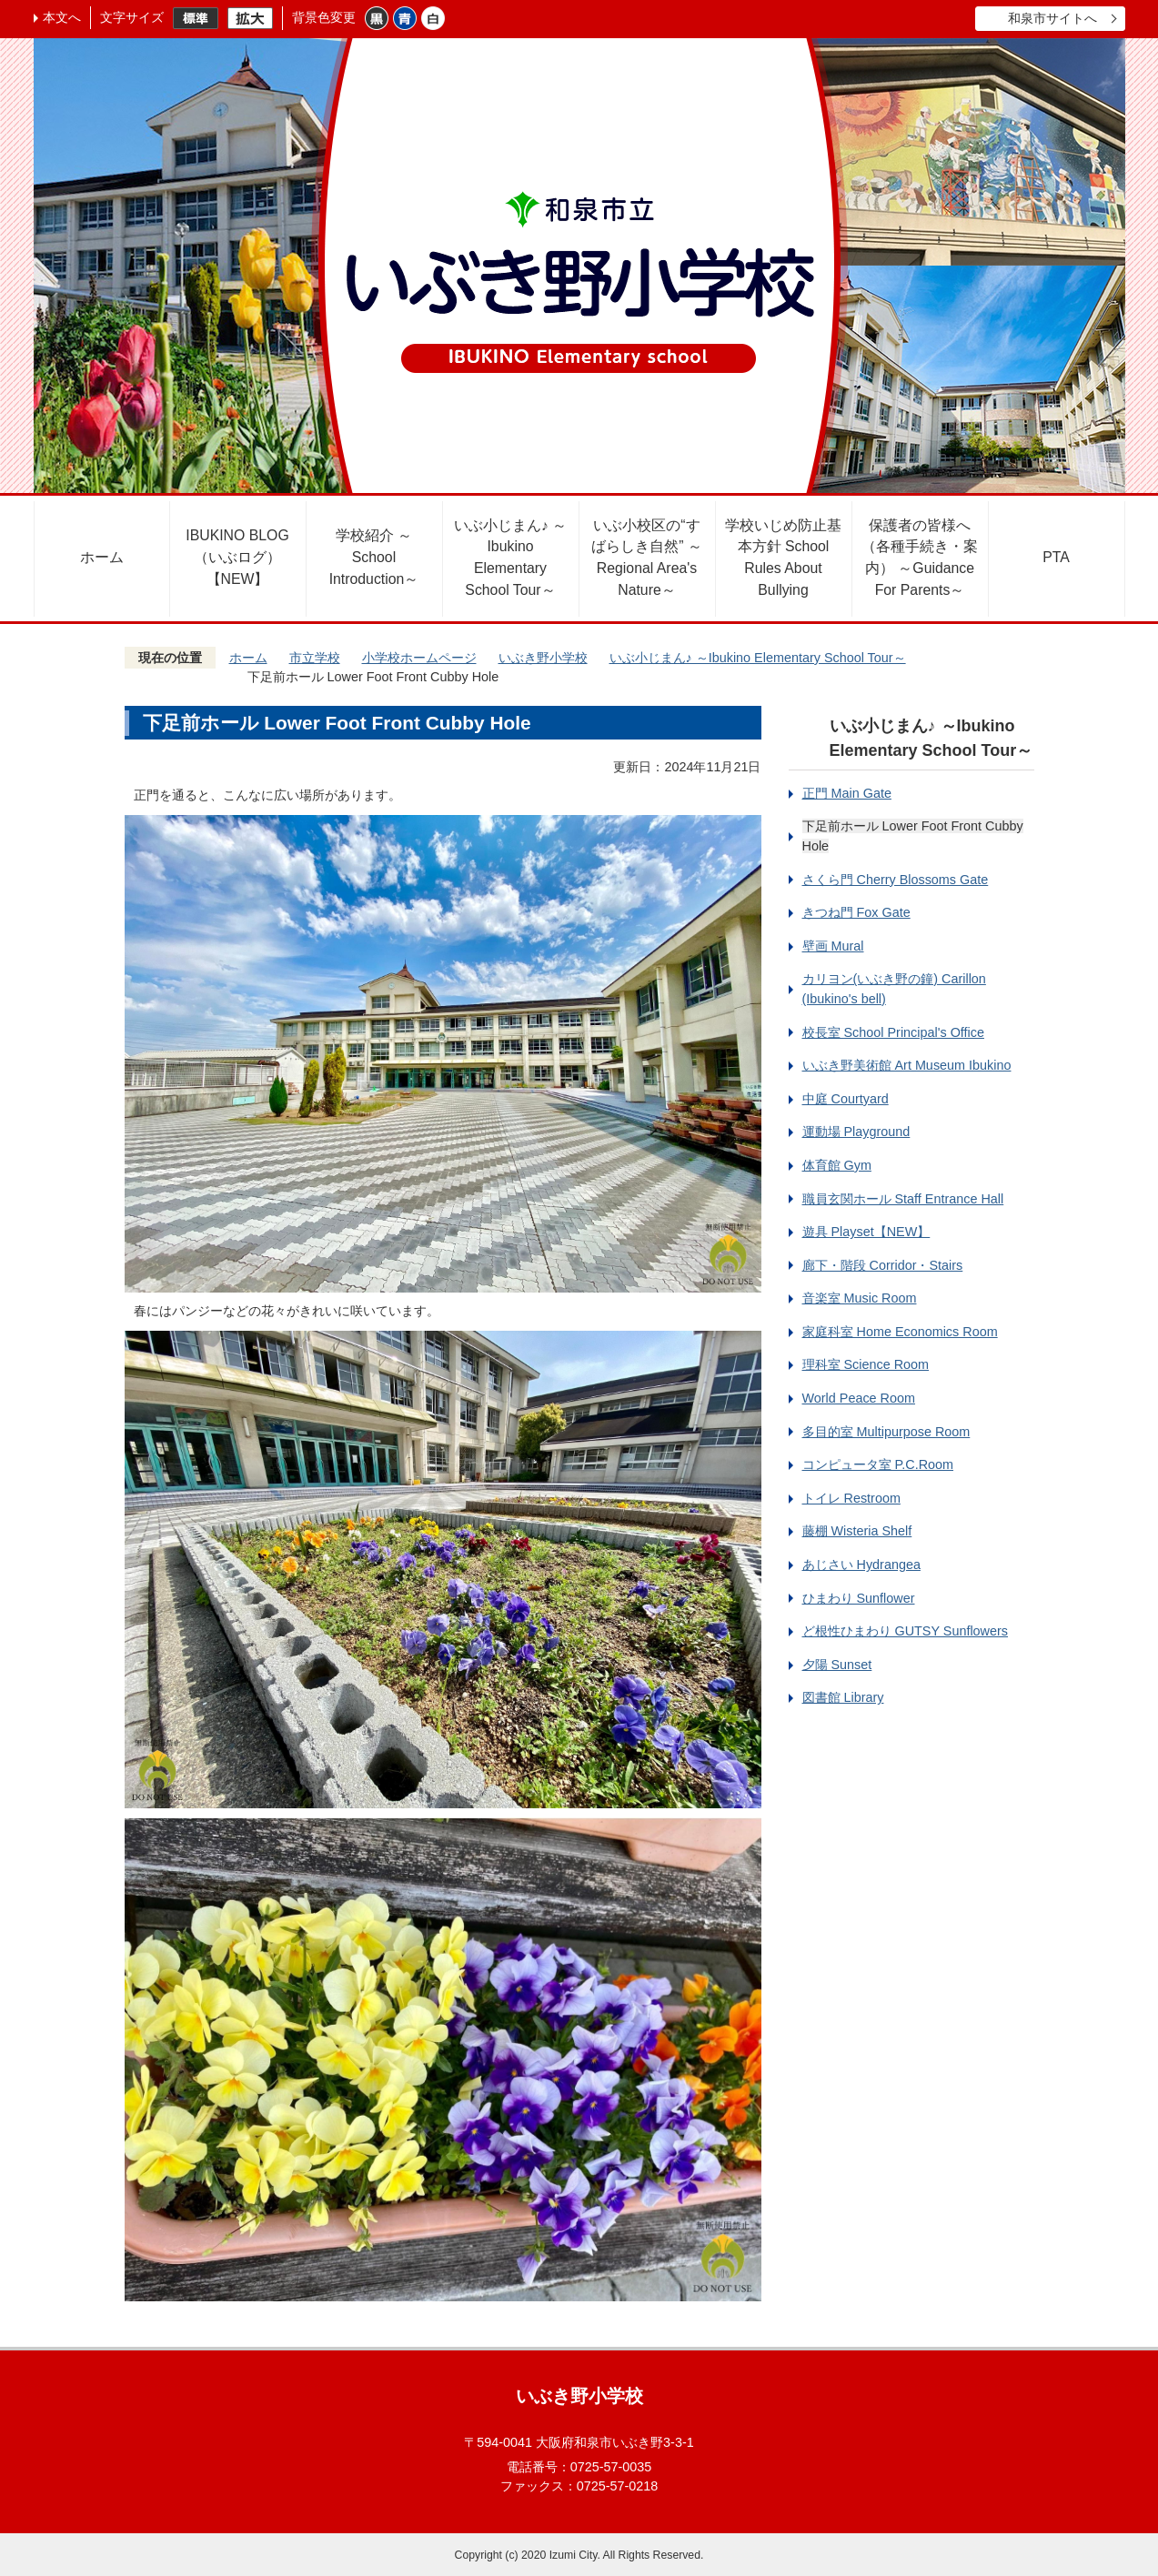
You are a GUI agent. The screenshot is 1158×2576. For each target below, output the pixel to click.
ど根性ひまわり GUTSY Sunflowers (905, 1631)
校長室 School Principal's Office (893, 1032)
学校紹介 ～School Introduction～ (374, 557)
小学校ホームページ (419, 657)
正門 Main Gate (846, 793)
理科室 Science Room (866, 1364)
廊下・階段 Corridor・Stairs (882, 1265)
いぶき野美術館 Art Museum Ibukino (907, 1065)
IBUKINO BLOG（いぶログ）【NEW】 (237, 557)
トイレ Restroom (851, 1498)
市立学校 (314, 657)
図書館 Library (843, 1697)
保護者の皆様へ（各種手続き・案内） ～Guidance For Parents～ (919, 558)
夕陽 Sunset (837, 1664)
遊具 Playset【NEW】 (866, 1231)
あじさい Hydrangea (861, 1564)
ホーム (102, 557)
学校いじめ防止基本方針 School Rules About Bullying (783, 558)
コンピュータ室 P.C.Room (878, 1464)
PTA (1056, 557)
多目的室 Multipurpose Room (886, 1431)
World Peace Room (859, 1398)
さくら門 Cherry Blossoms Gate (895, 879)
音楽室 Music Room (859, 1298)
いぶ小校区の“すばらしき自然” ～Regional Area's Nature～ (646, 558)
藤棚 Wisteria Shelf (857, 1531)
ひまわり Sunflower (858, 1598)
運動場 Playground (856, 1131)
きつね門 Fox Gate (856, 912)
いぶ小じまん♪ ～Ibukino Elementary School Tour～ (510, 558)
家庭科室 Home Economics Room (900, 1331)
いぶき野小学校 (543, 657)
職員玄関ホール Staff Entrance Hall (903, 1199)
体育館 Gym (836, 1165)
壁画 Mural (833, 946)
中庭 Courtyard (845, 1099)
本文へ (62, 17)
